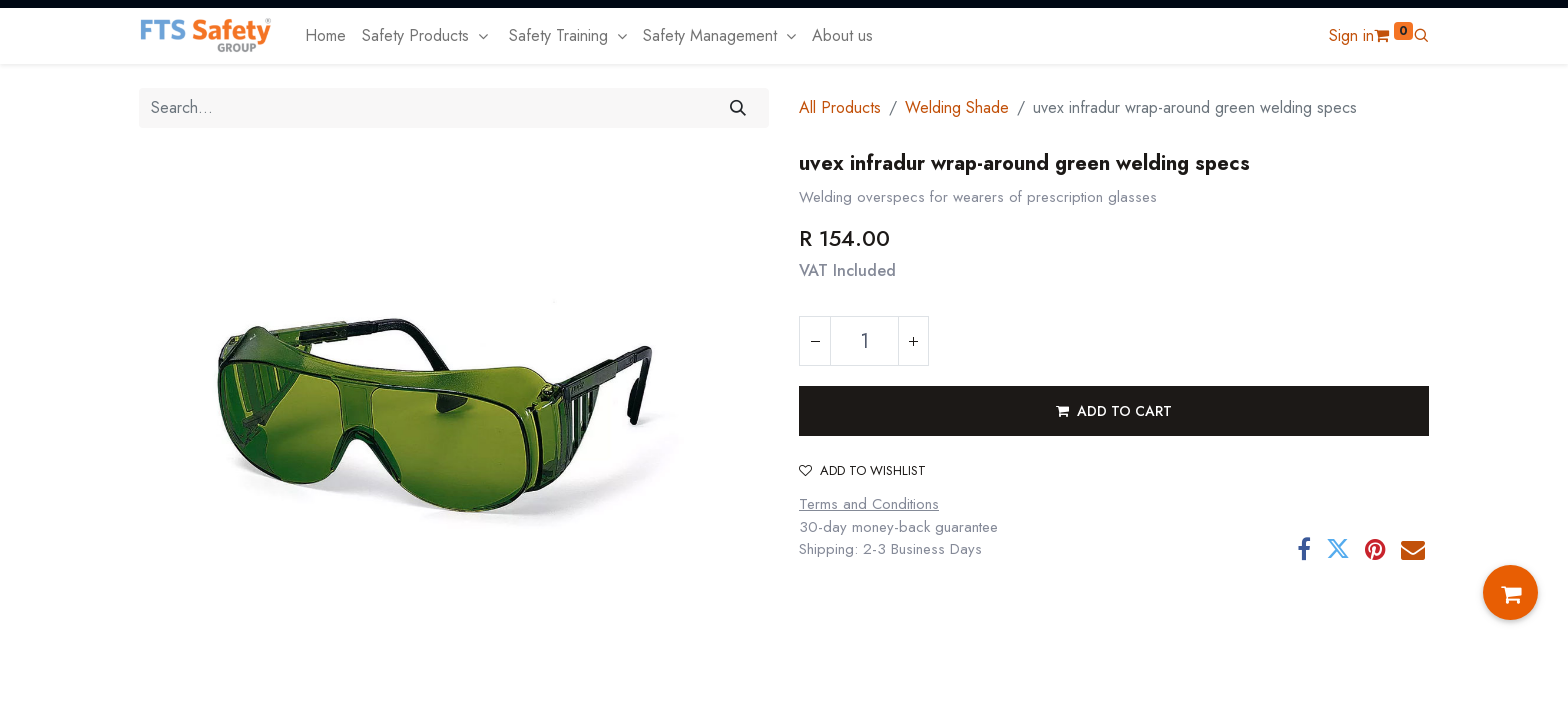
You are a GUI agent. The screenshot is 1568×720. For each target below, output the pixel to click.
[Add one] (913, 341)
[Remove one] (815, 341)
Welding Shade (957, 107)
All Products (840, 107)
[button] (1421, 35)
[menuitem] (325, 36)
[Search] (738, 108)
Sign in (1351, 35)
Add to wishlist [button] (862, 470)
